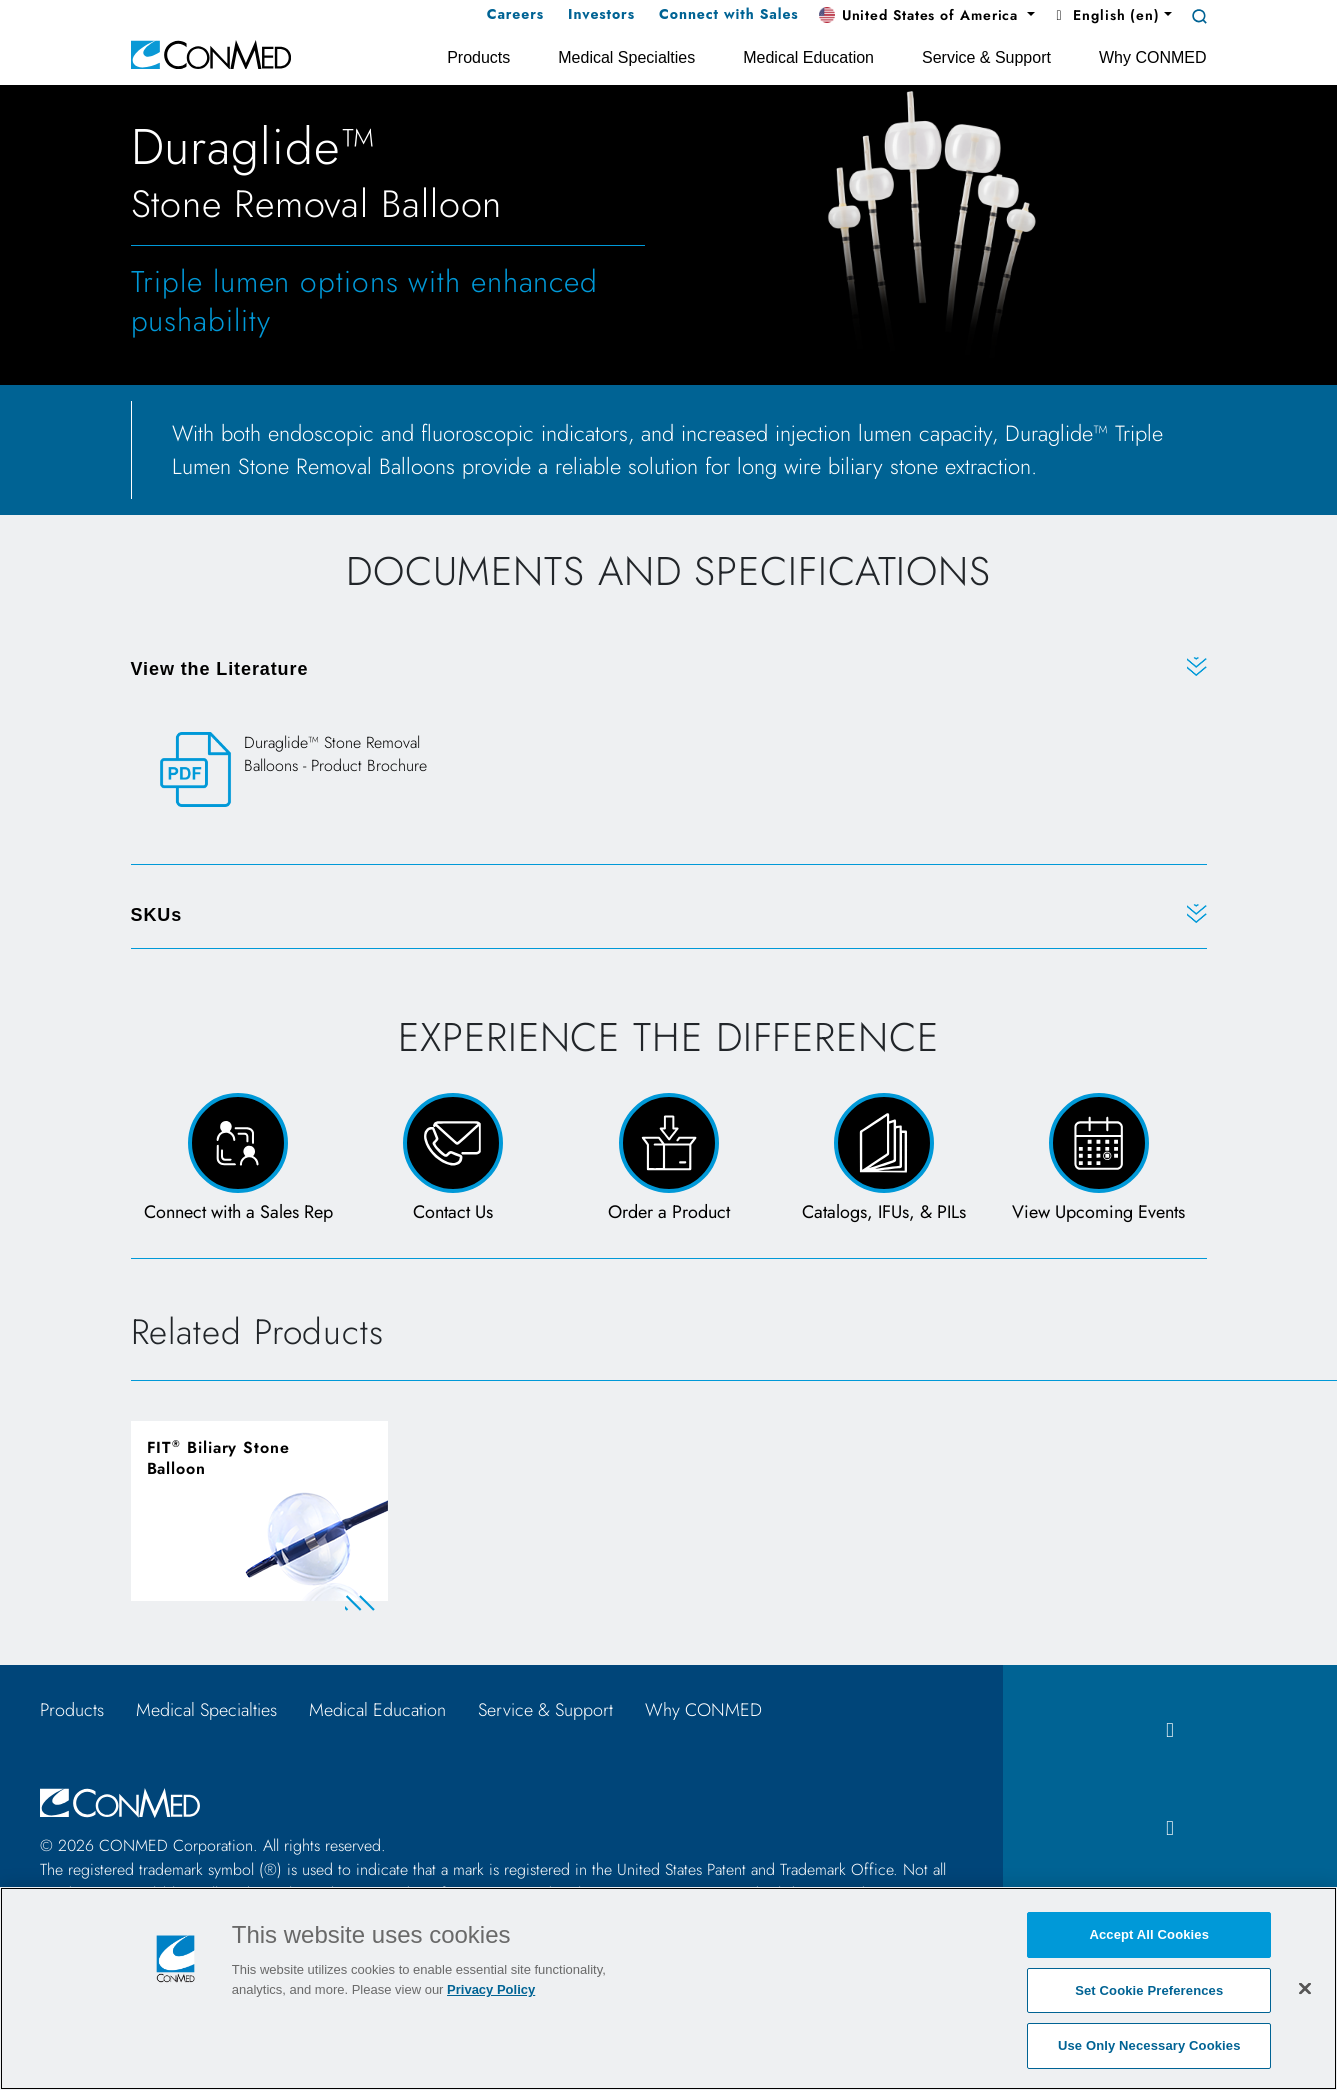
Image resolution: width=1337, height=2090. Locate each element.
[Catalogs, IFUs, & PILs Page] (883, 1159)
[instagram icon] (1170, 1828)
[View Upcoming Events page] (1098, 1159)
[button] (927, 16)
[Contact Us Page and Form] (453, 1159)
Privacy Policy (491, 1989)
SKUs (157, 915)
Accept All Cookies (1149, 1934)
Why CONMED (703, 1710)
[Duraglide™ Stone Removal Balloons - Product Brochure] (318, 770)
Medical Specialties (206, 1710)
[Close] (1305, 1988)
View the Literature (220, 669)
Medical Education (377, 1710)
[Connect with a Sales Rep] (238, 1159)
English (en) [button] (1105, 15)
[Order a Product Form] (668, 1159)
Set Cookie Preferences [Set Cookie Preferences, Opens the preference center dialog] (1149, 1990)
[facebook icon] (1170, 1730)
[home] (211, 53)
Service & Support (545, 1710)
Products (72, 1710)
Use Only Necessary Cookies (1149, 2045)
